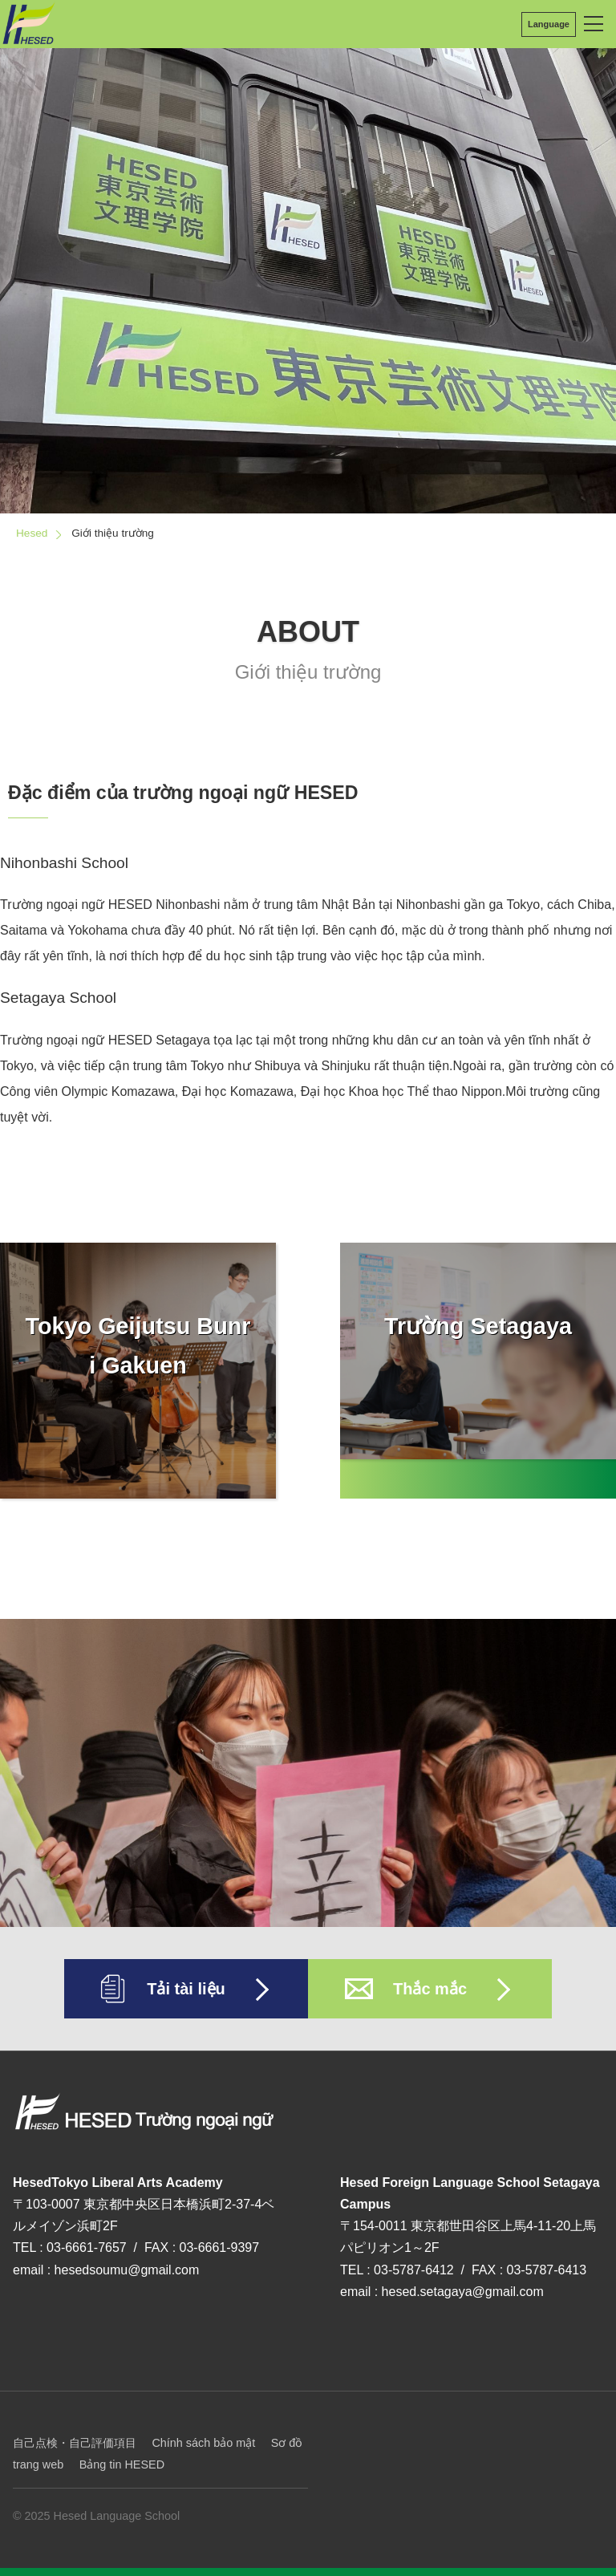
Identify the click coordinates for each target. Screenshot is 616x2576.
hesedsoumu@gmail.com (127, 2270)
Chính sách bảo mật (203, 2442)
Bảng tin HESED (121, 2464)
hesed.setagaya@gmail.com (463, 2291)
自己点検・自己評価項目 (74, 2442)
